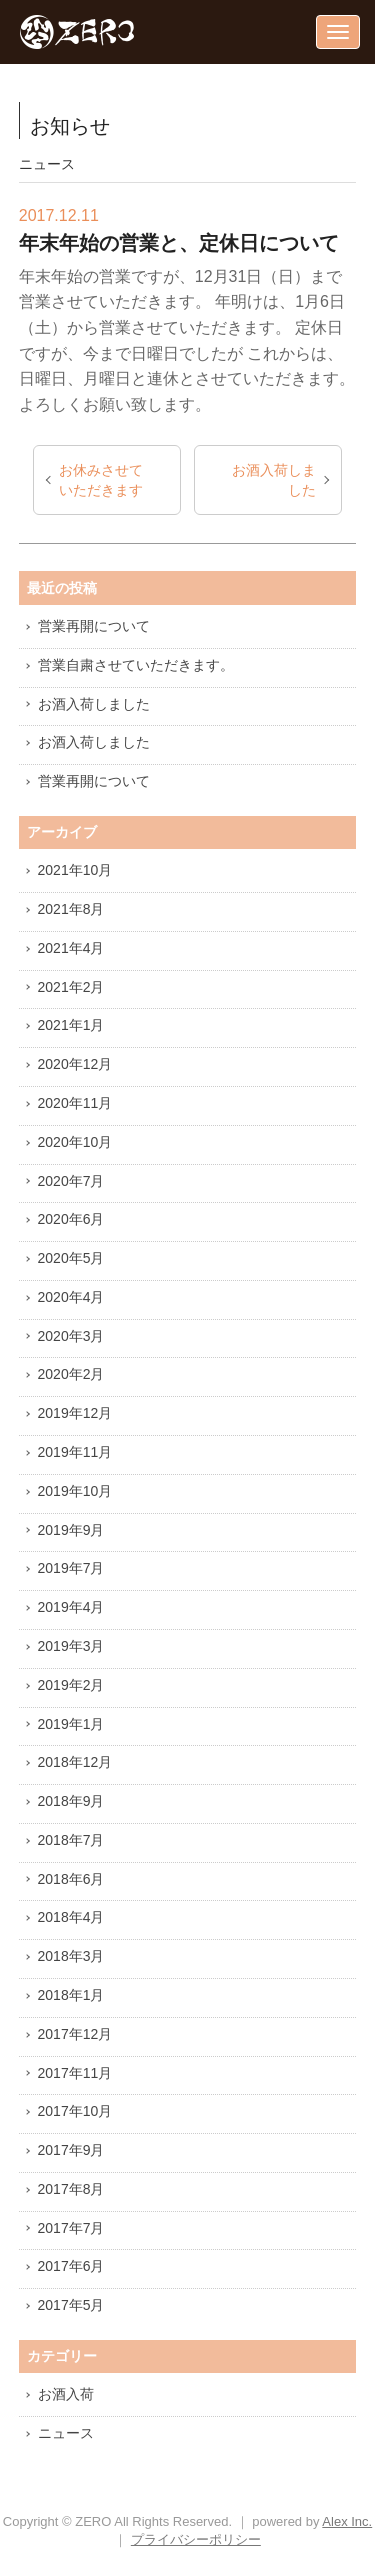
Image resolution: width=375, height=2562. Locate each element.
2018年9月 (71, 1801)
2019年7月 (71, 1568)
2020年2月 (71, 1374)
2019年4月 (71, 1607)
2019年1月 (71, 1724)
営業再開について (94, 626)
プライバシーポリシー (196, 2539)
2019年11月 (75, 1452)
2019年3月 (71, 1646)
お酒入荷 (66, 2394)
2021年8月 (71, 909)
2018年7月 (71, 1840)
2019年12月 (75, 1413)
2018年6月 (71, 1879)
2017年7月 (71, 2228)
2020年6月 (71, 1219)
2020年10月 (75, 1142)
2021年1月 (71, 1025)
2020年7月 (71, 1181)
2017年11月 (75, 2073)
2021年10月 (75, 870)
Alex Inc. (347, 2521)
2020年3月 (71, 1336)
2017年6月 (71, 2266)
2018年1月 (71, 1995)
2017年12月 (75, 2034)
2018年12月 (75, 1762)
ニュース (66, 2433)
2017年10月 (75, 2111)
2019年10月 (75, 1491)
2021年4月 (71, 948)
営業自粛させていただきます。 (136, 665)
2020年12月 (75, 1064)
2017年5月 (71, 2305)
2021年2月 (71, 987)
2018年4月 (71, 1917)
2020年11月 (75, 1103)
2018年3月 (71, 1956)
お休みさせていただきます (101, 480)
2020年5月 (71, 1258)
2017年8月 (71, 2189)
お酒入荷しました (274, 480)
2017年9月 (71, 2150)
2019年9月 (71, 1530)
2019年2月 (71, 1685)
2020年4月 (71, 1297)
